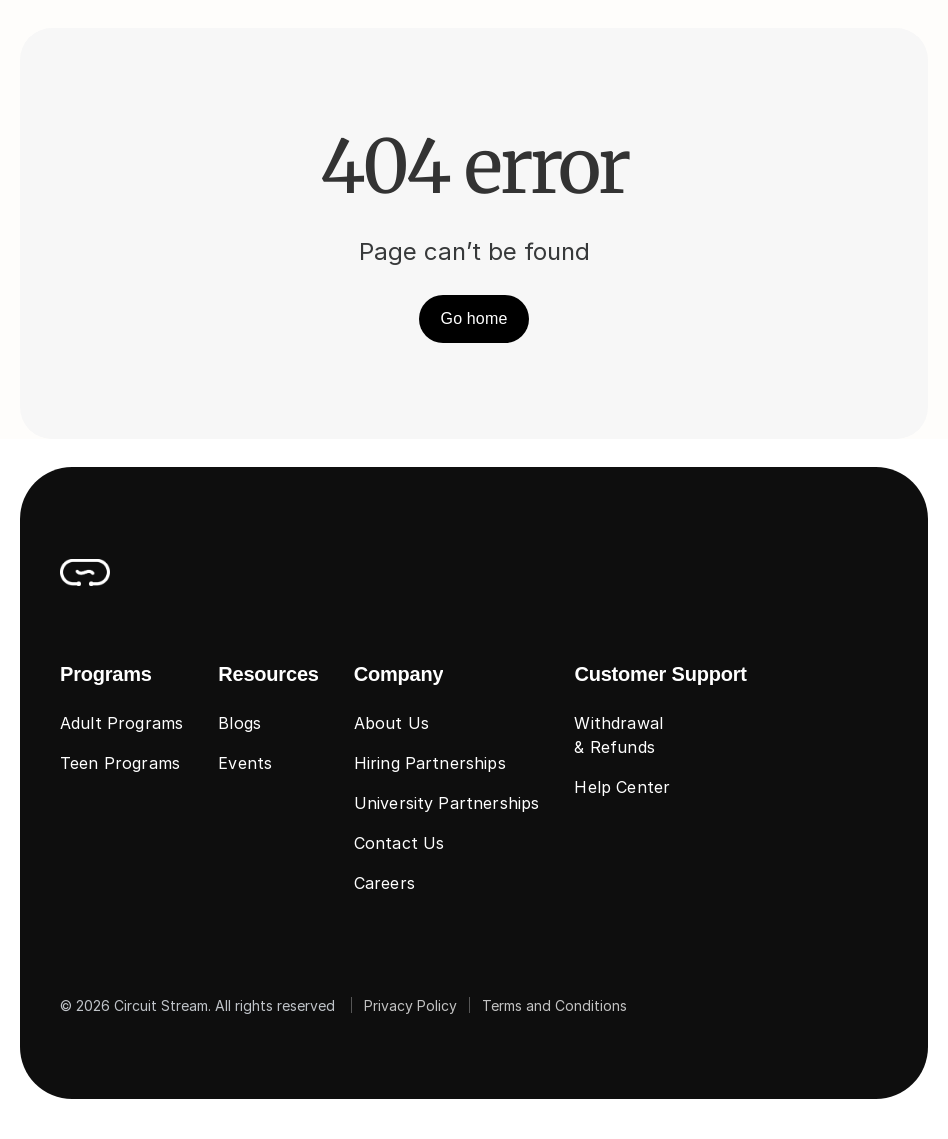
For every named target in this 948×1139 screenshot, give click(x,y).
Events (245, 763)
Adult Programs (121, 723)
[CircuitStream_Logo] (85, 572)
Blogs (239, 723)
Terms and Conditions (554, 1005)
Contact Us (399, 843)
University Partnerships (447, 803)
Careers (384, 883)
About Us (391, 723)
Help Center (622, 787)
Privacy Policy (410, 1005)
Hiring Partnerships (430, 763)
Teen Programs (120, 763)
